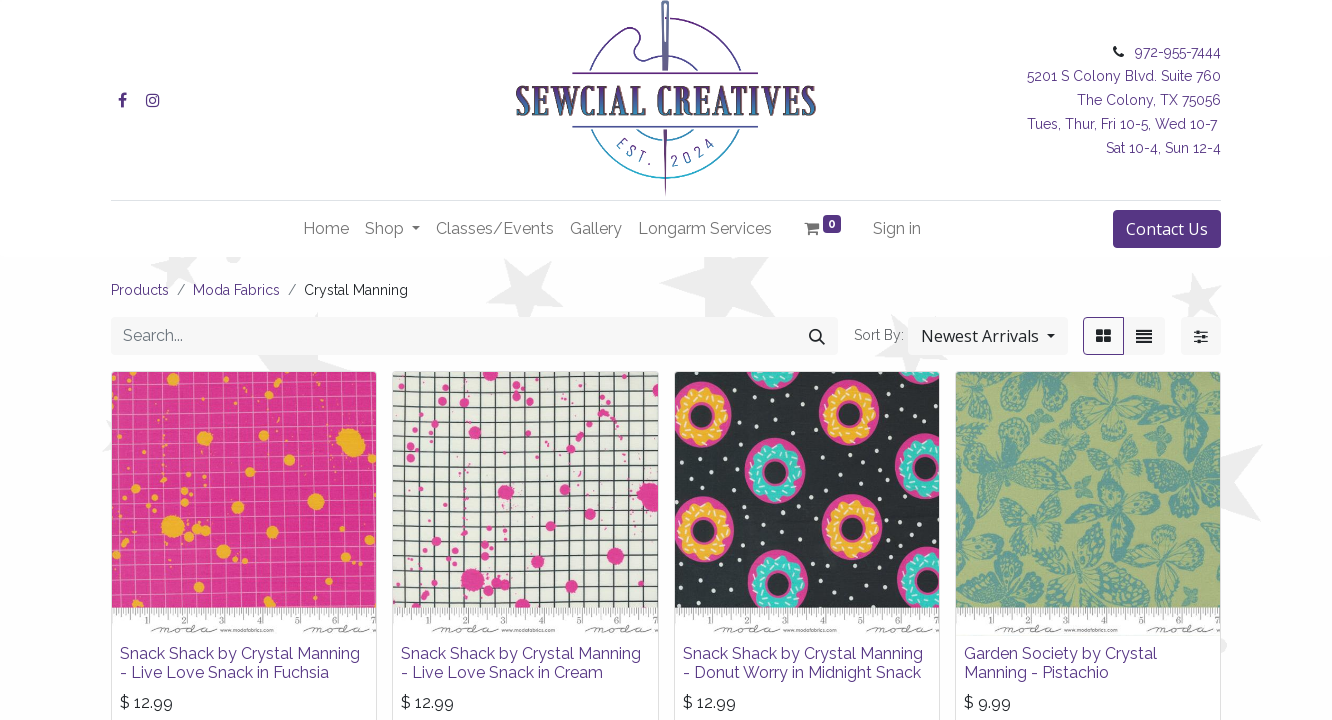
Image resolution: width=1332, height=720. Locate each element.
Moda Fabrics (236, 290)
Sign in (897, 228)
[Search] (817, 336)
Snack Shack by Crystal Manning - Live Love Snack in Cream (521, 663)
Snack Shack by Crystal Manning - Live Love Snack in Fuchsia (240, 663)
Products (140, 290)
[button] (988, 336)
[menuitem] (326, 229)
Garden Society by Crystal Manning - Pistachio (1060, 663)
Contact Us (1167, 229)
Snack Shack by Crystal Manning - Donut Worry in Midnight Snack (803, 663)
